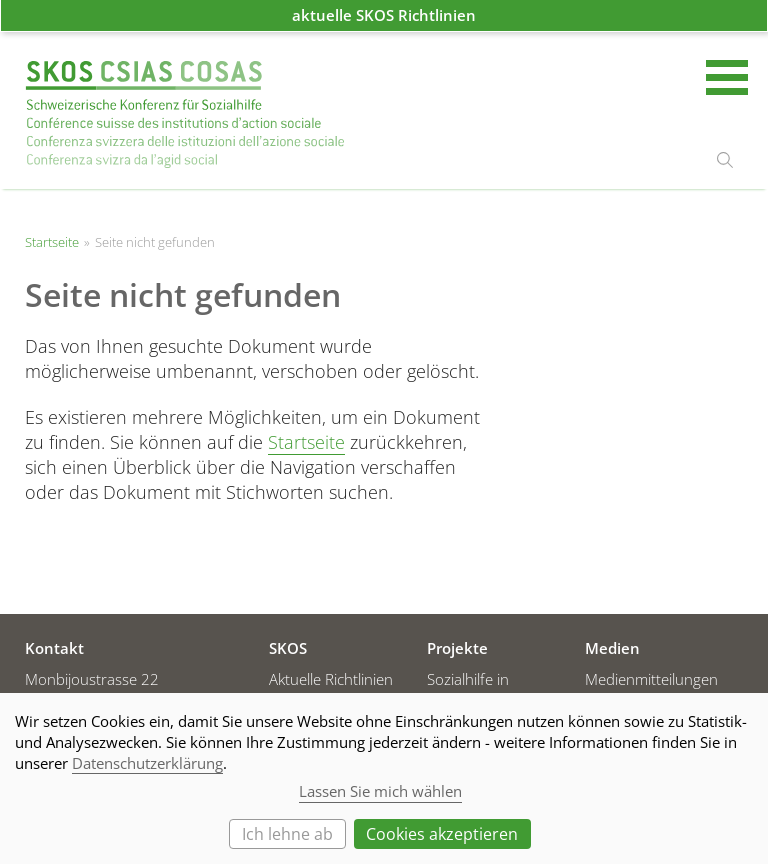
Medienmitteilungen (651, 679)
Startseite (185, 114)
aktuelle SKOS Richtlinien (384, 15)
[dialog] (384, 778)
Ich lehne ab (287, 834)
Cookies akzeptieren (442, 834)
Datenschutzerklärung (147, 763)
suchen (725, 160)
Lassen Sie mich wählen (380, 791)
